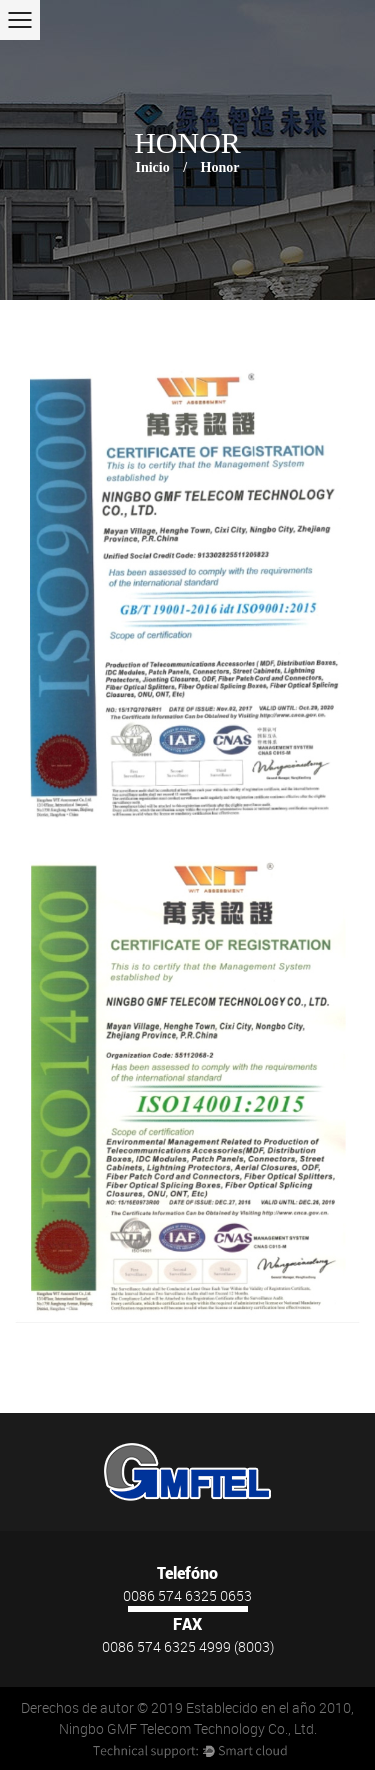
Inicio (152, 167)
